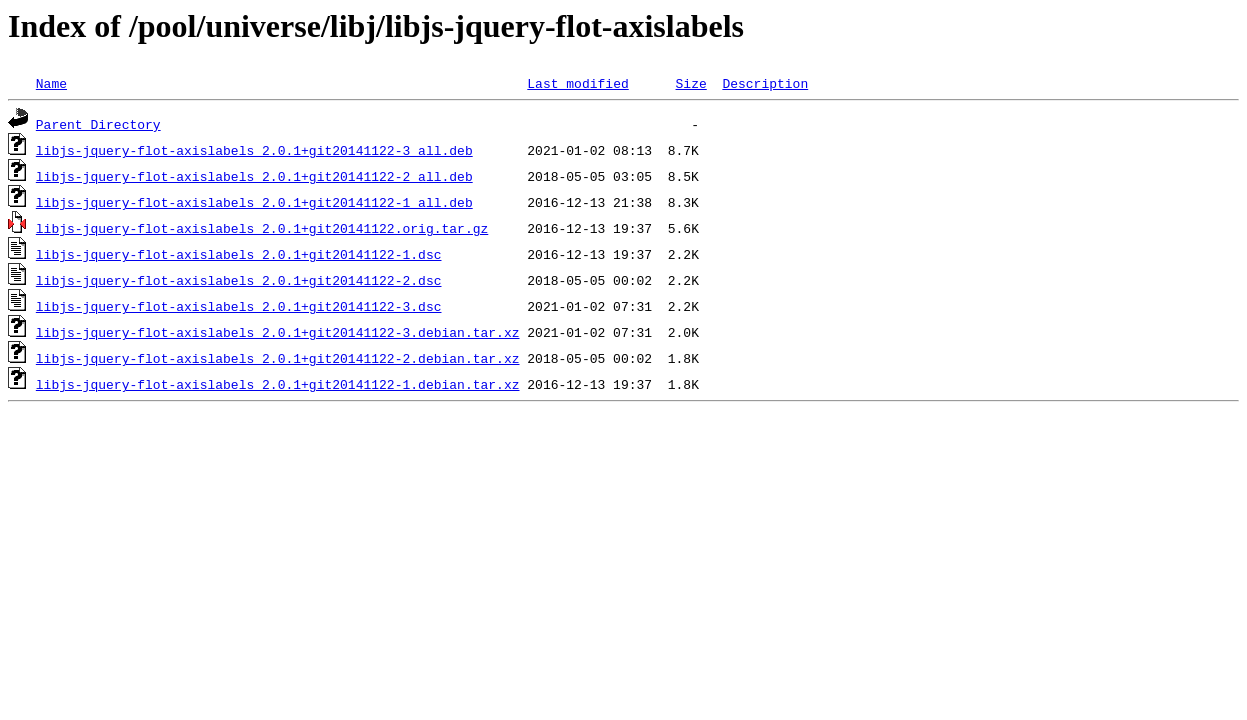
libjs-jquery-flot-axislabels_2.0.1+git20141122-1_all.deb (254, 202)
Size (690, 83)
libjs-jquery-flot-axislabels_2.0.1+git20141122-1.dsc (239, 254)
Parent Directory (98, 124)
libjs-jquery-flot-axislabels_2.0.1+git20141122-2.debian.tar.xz (278, 358)
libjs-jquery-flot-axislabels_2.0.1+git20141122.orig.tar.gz (262, 228)
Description (765, 83)
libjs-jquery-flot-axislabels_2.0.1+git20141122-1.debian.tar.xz (278, 384)
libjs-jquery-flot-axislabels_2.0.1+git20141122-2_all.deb (254, 176)
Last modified (577, 83)
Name (51, 83)
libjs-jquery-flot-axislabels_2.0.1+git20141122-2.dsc (239, 280)
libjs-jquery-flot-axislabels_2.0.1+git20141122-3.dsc (239, 306)
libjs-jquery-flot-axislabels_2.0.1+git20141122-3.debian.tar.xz (278, 332)
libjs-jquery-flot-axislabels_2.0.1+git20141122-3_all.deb (254, 150)
